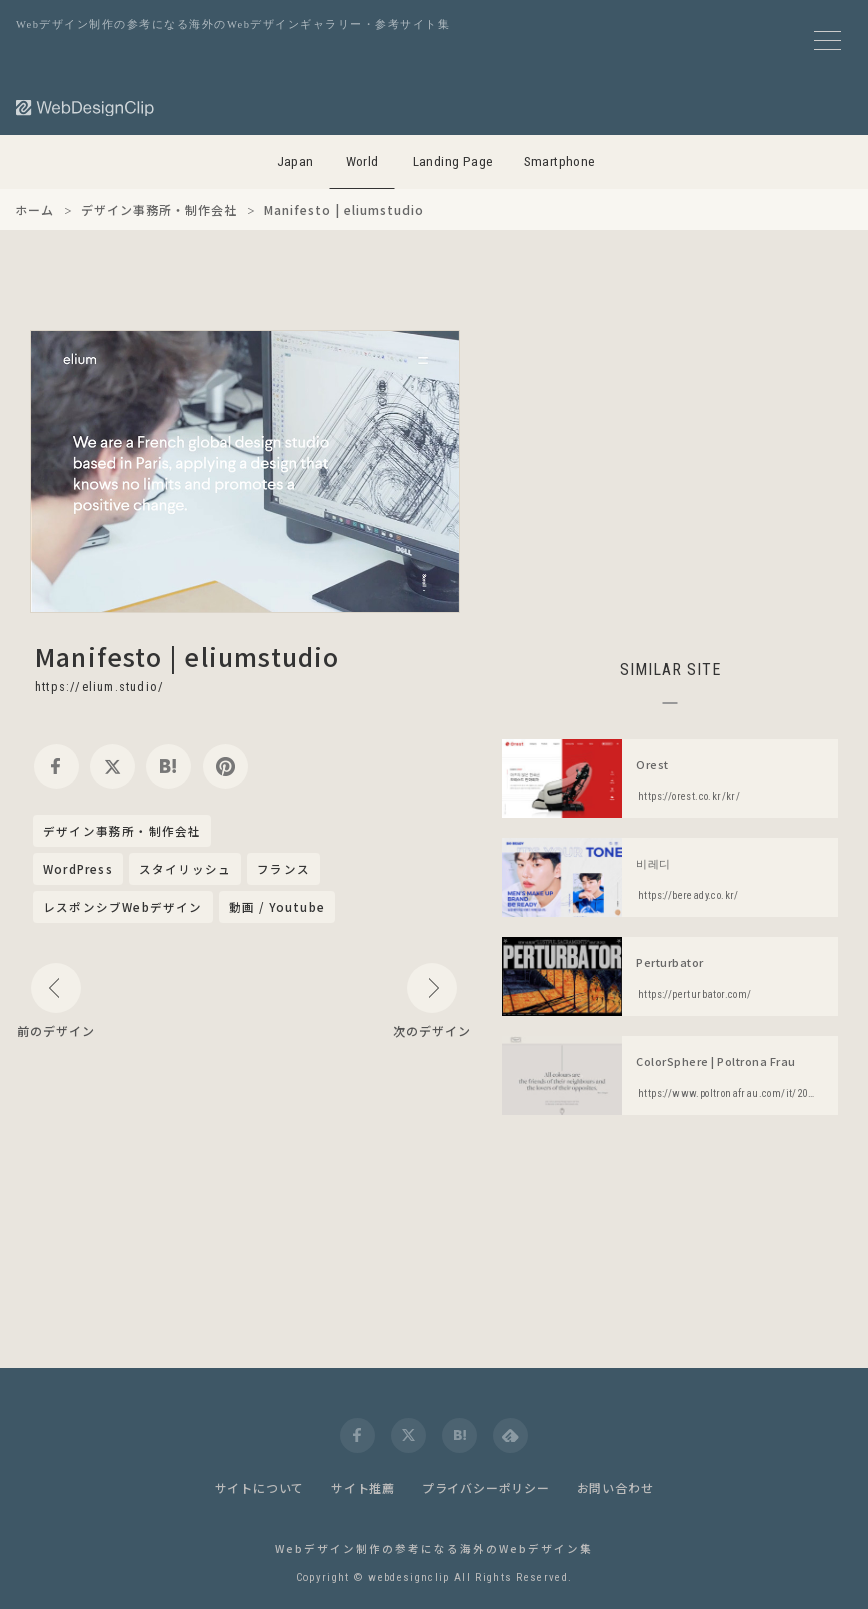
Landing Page (453, 161)
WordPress (78, 869)
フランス (283, 869)
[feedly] (510, 1435)
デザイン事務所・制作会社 (122, 832)
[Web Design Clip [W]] (86, 107)
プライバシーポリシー (486, 1487)
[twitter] (112, 766)
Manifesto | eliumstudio (187, 656)
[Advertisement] (670, 470)
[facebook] (56, 766)
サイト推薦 (363, 1487)
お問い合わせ (615, 1487)
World (362, 161)
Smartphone (560, 161)
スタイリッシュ (185, 869)
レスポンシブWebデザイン (123, 907)
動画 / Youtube (277, 907)
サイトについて (260, 1487)
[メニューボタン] (827, 40)
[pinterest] (225, 766)
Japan (295, 161)
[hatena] (168, 766)
